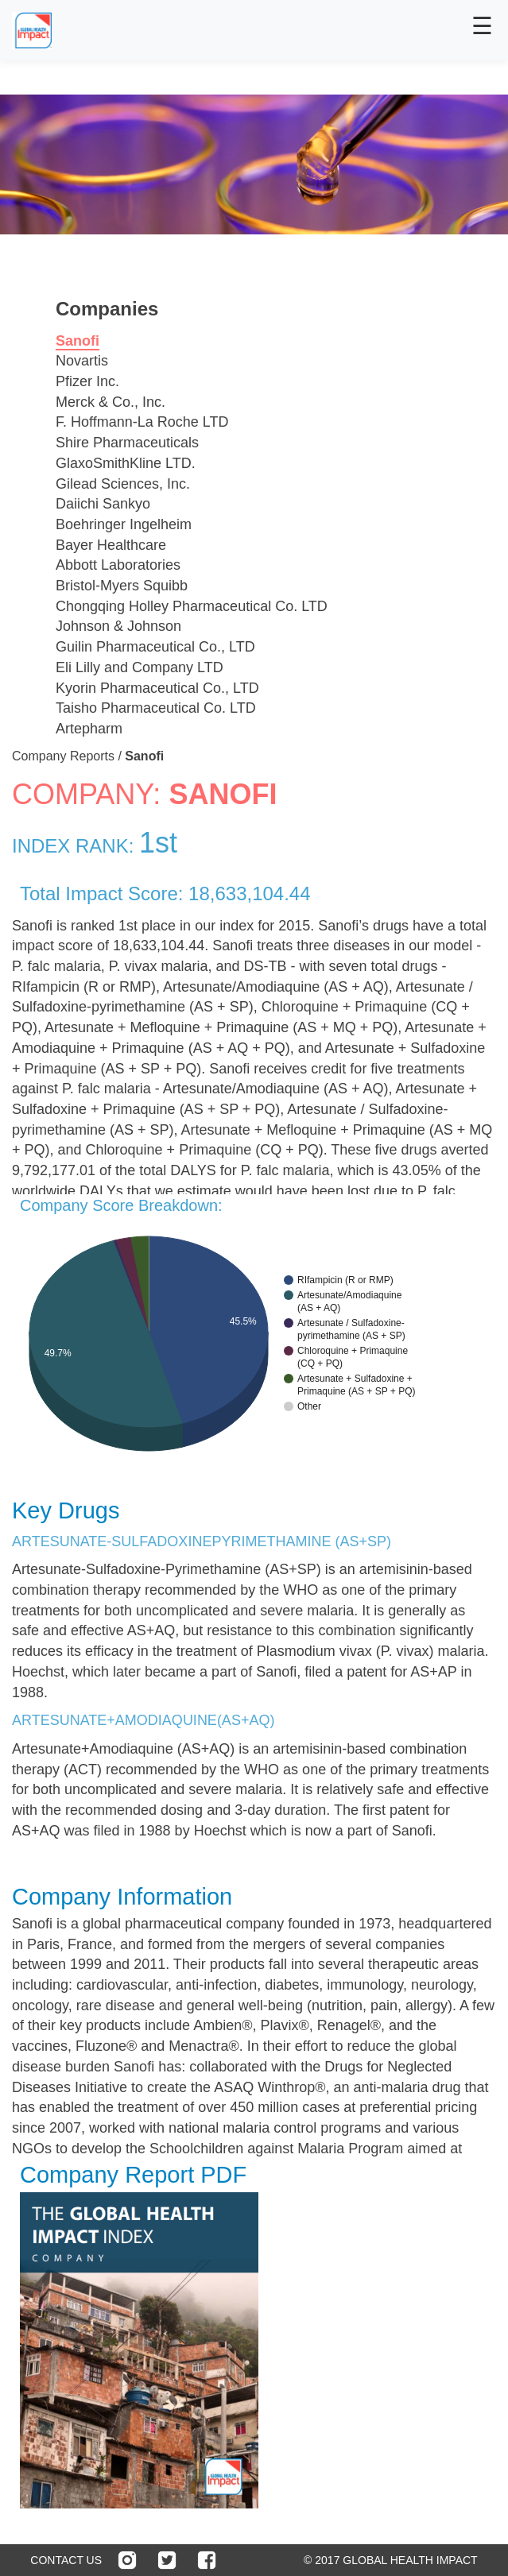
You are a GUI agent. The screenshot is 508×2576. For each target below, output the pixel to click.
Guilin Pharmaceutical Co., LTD (155, 647)
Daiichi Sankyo (103, 504)
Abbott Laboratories (118, 565)
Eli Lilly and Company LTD (139, 667)
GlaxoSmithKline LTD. (126, 463)
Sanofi (77, 341)
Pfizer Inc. (87, 381)
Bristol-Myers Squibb (122, 586)
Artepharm (89, 729)
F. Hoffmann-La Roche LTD (142, 422)
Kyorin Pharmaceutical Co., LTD (157, 688)
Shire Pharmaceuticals (127, 443)
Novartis (82, 361)
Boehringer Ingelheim (124, 524)
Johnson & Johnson (118, 626)
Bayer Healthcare (111, 545)
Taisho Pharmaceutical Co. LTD (156, 708)
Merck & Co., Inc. (110, 402)
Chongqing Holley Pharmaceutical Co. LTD (192, 606)
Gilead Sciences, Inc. (123, 484)
